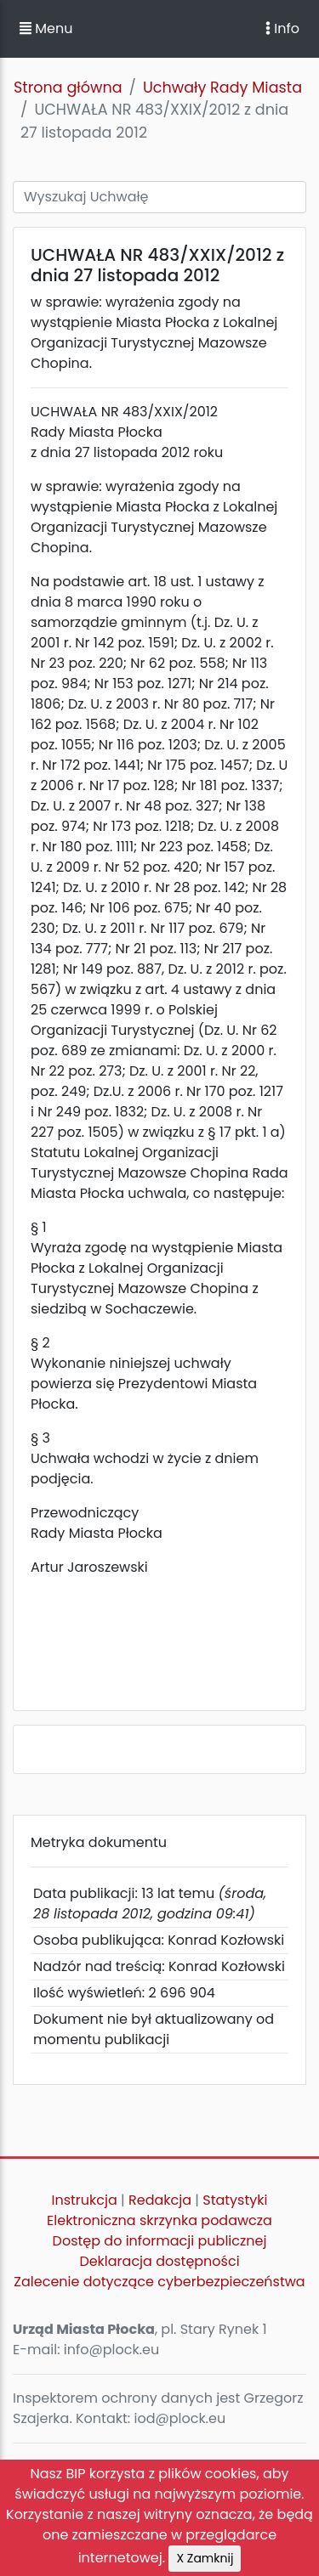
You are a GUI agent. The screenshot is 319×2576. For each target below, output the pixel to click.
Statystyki (234, 2200)
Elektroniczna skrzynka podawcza (159, 2220)
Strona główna (68, 87)
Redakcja (159, 2200)
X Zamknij (204, 2558)
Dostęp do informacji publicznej (160, 2241)
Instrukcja (84, 2200)
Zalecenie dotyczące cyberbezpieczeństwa (159, 2281)
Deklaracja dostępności (159, 2261)
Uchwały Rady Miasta (222, 87)
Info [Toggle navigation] (282, 28)
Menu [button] (46, 28)
